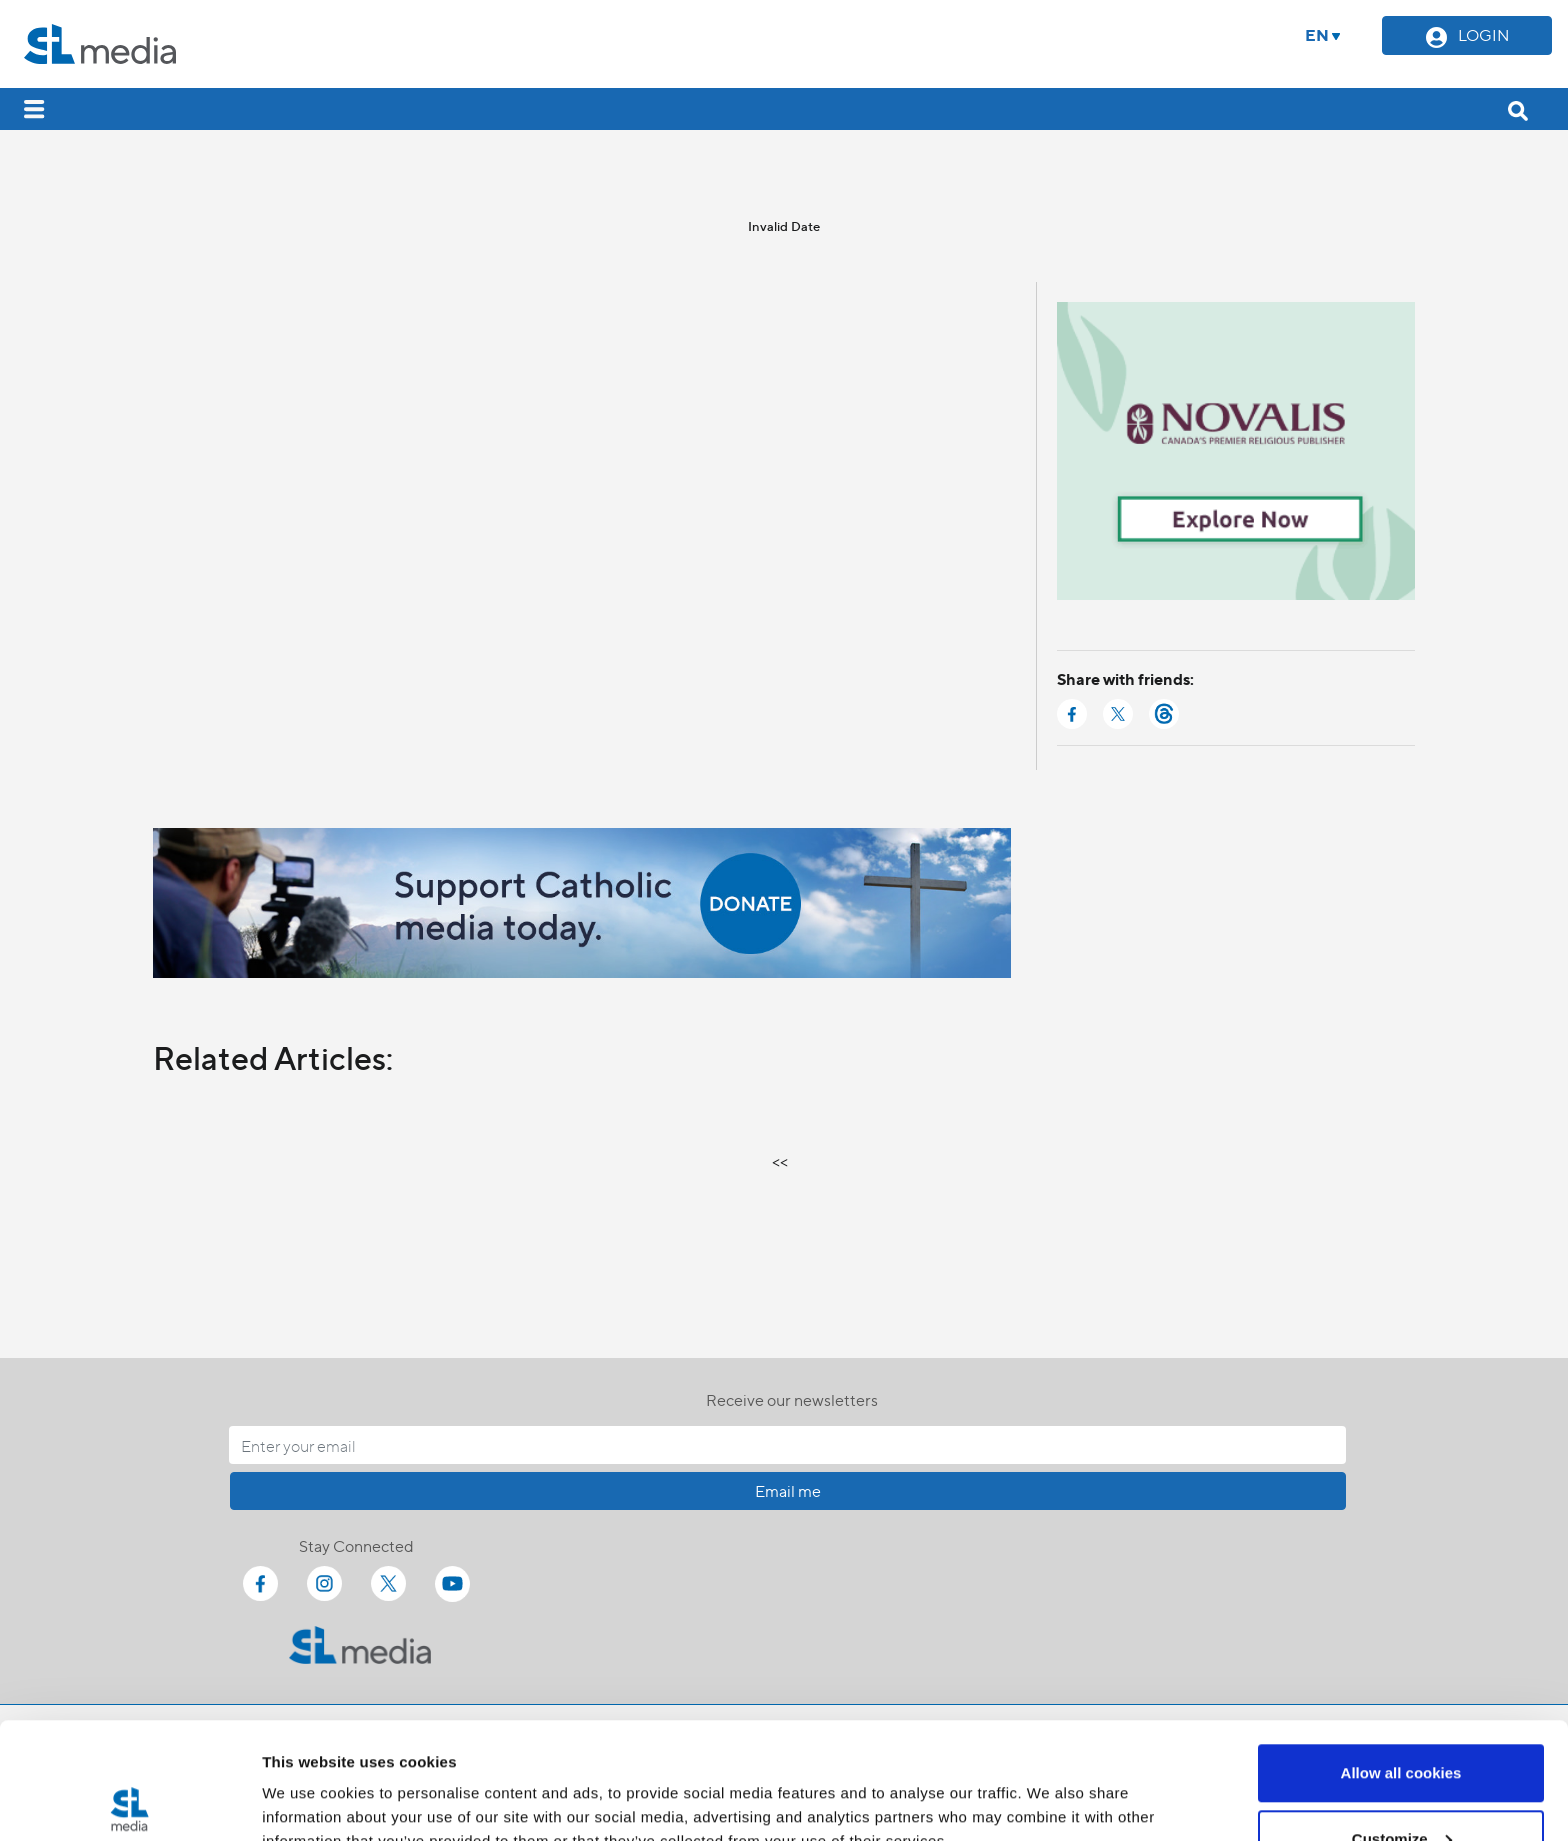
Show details (308, 1779)
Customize (1402, 1722)
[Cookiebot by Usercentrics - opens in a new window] (129, 1802)
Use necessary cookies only (1401, 1787)
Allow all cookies (1401, 1656)
